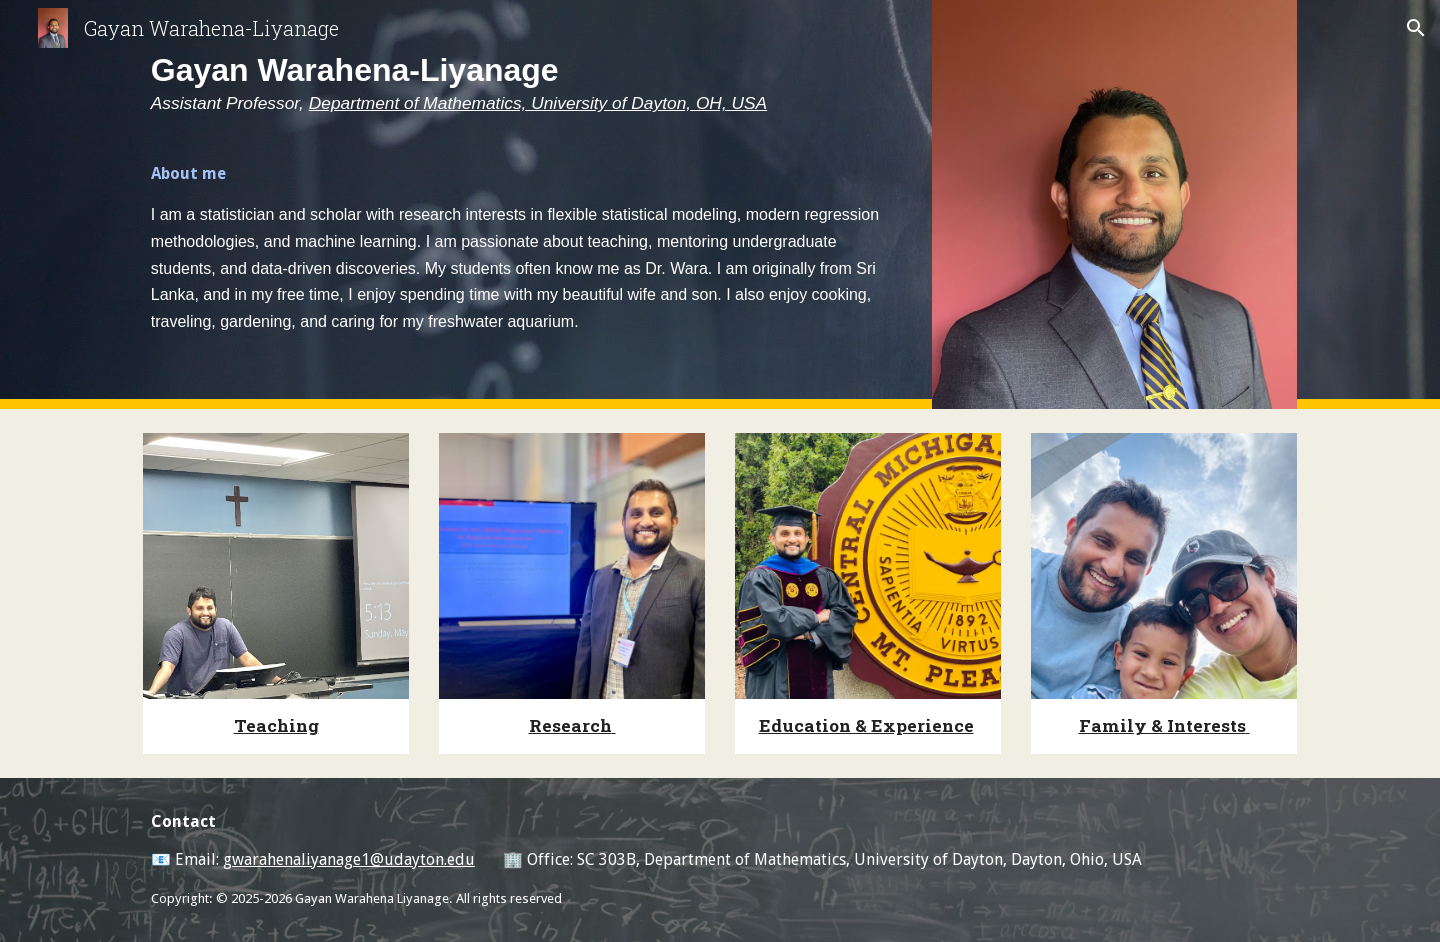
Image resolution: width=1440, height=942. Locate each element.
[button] (1416, 28)
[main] (523, 73)
